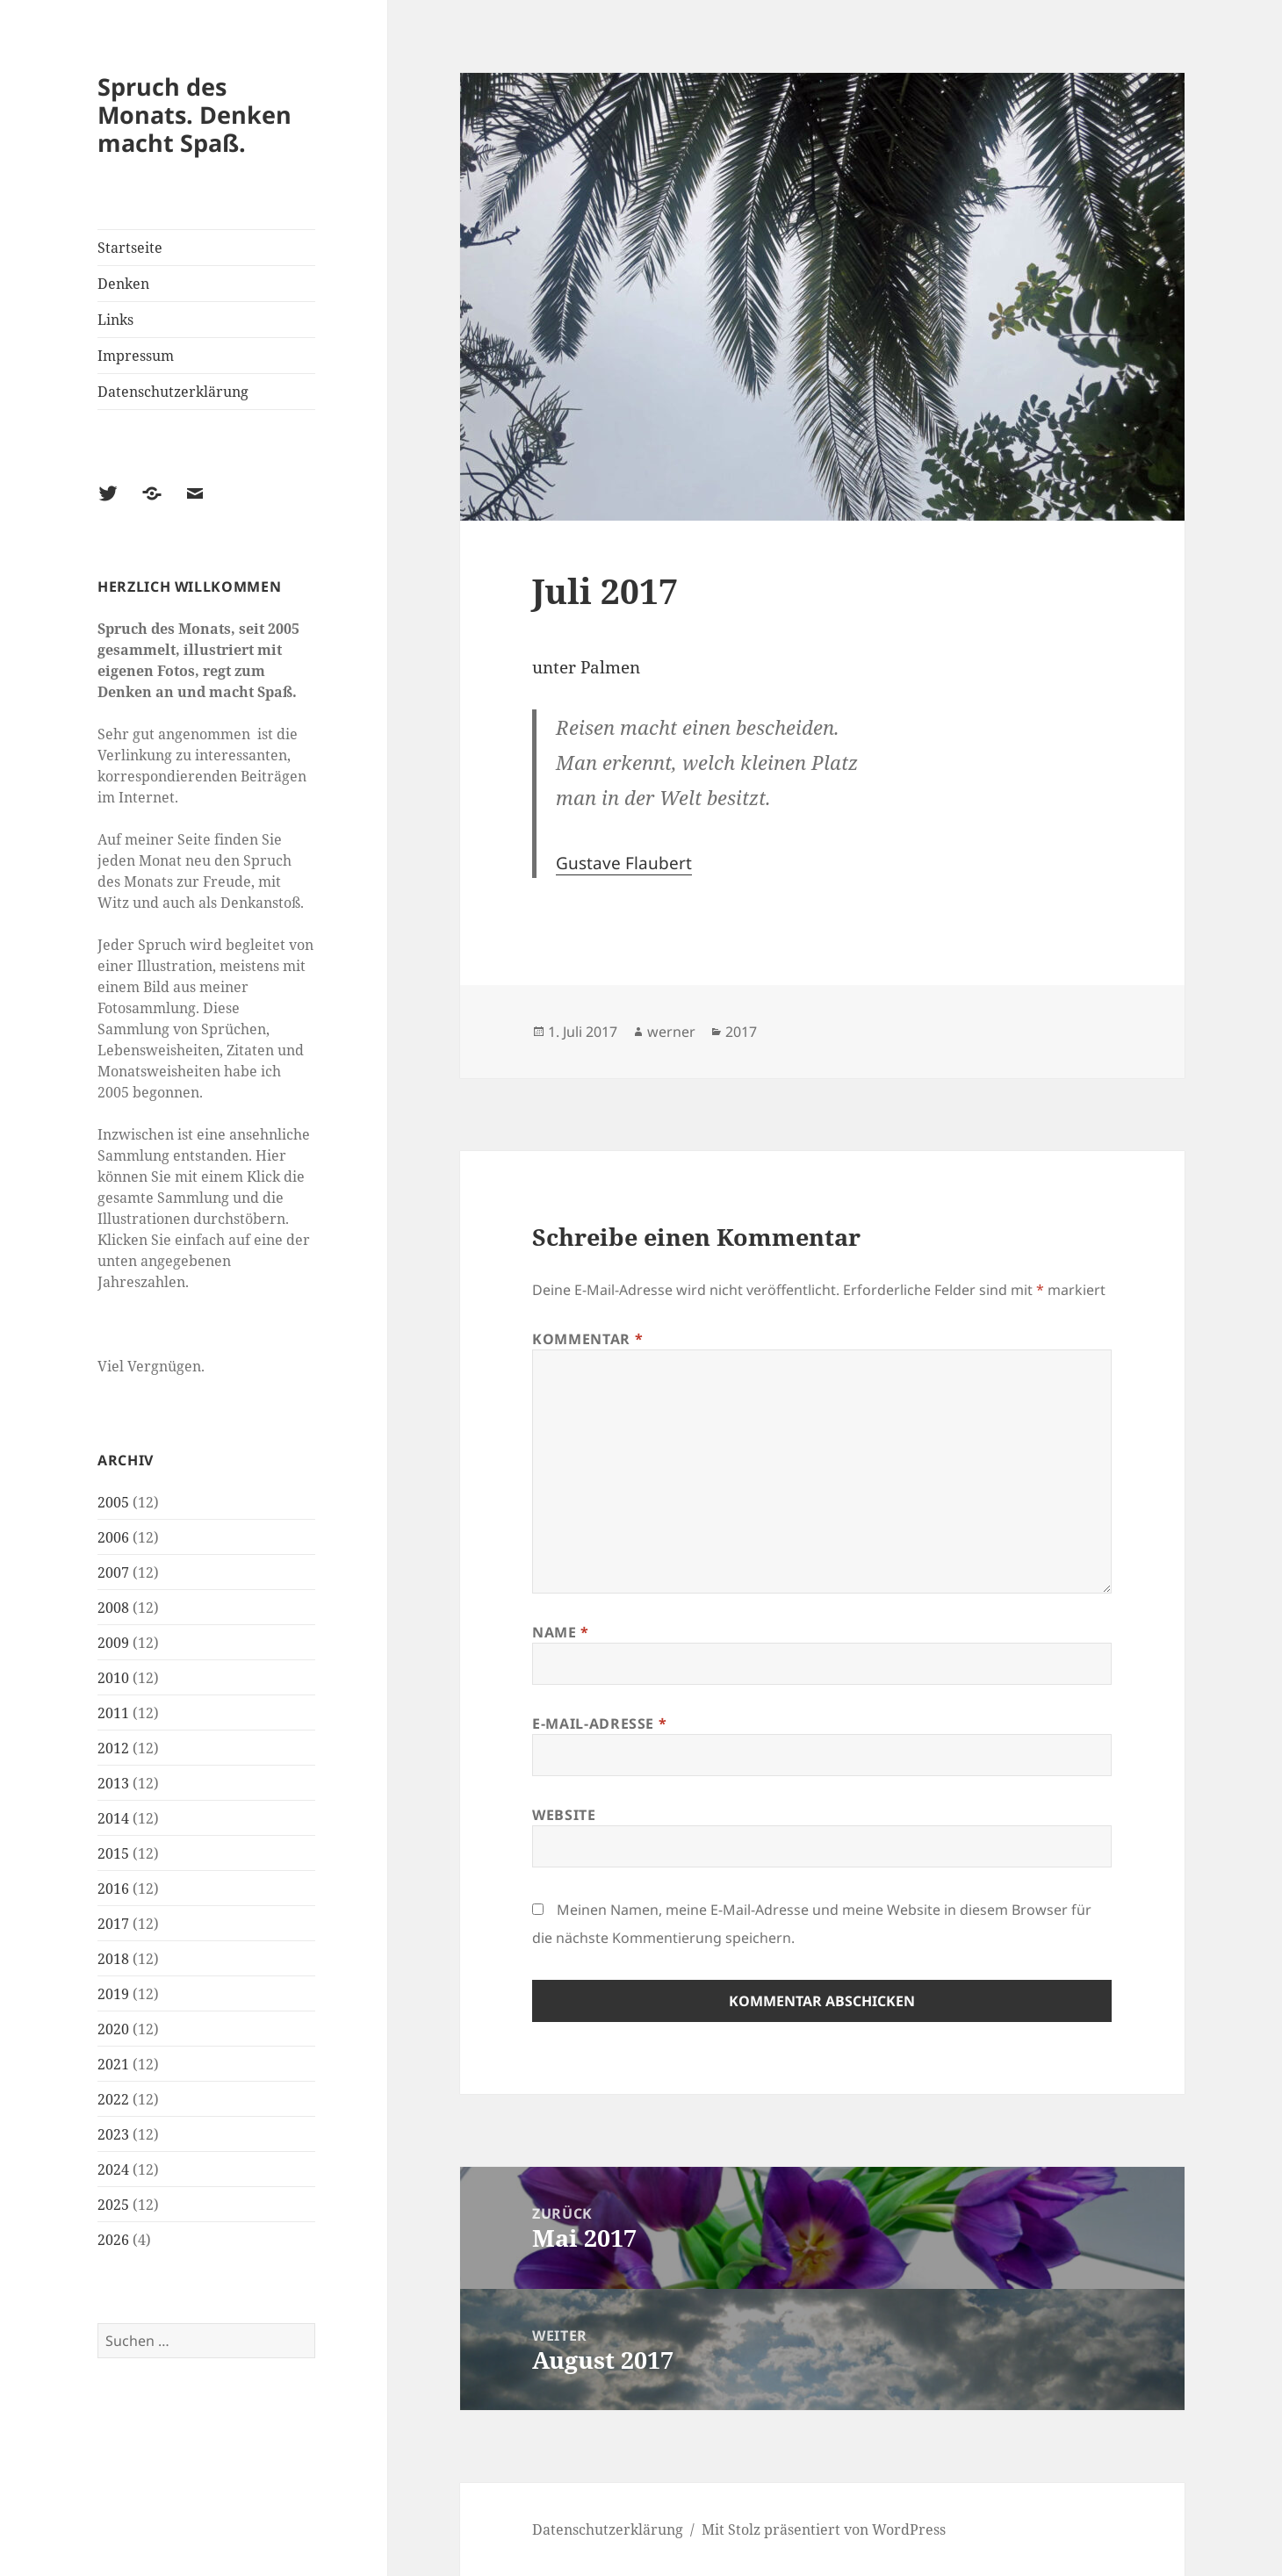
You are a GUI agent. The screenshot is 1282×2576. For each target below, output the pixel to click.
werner (671, 1031)
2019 (113, 1994)
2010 (113, 1677)
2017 (113, 1923)
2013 (113, 1783)
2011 (113, 1713)
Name (560, 1632)
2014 (113, 1818)
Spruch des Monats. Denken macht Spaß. (194, 114)
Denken (123, 283)
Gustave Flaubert (624, 863)
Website (563, 1814)
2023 (113, 2134)
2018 (113, 1958)
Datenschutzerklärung (172, 391)
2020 (113, 2029)
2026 (113, 2239)
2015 (113, 1853)
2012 (113, 1748)
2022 (113, 2099)
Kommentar (587, 1339)
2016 (113, 1888)
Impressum (135, 355)
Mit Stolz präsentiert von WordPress (824, 2529)
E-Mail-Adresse (599, 1723)
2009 (113, 1642)
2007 (113, 1572)
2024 (113, 2169)
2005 (113, 1502)
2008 (113, 1607)
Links (115, 319)
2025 (113, 2204)
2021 (113, 2064)
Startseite (129, 247)
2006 (113, 1537)
